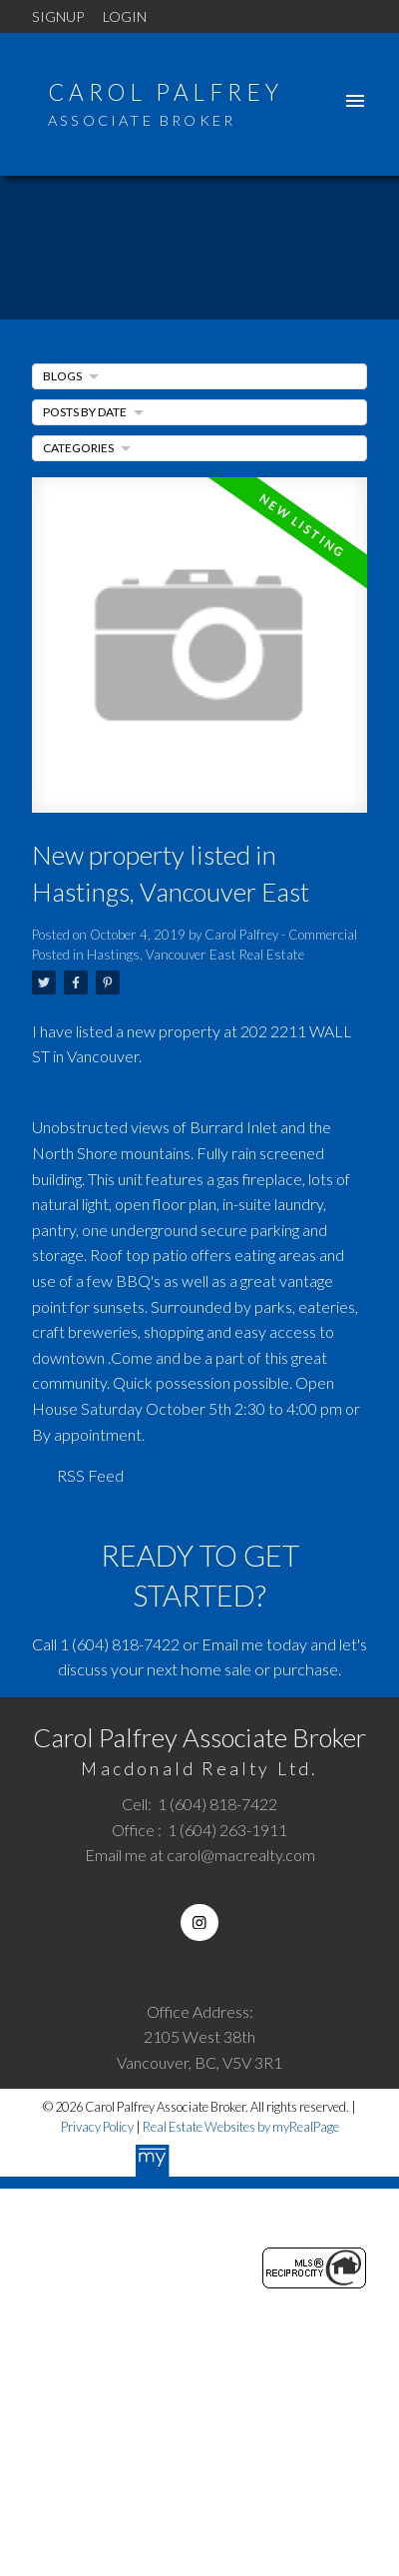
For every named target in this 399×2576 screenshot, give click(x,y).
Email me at (200, 1854)
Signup (58, 16)
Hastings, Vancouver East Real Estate (195, 955)
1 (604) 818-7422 (120, 1643)
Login (125, 16)
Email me (232, 1643)
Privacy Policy (97, 2127)
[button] (199, 1922)
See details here (87, 1091)
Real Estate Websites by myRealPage (241, 2127)
